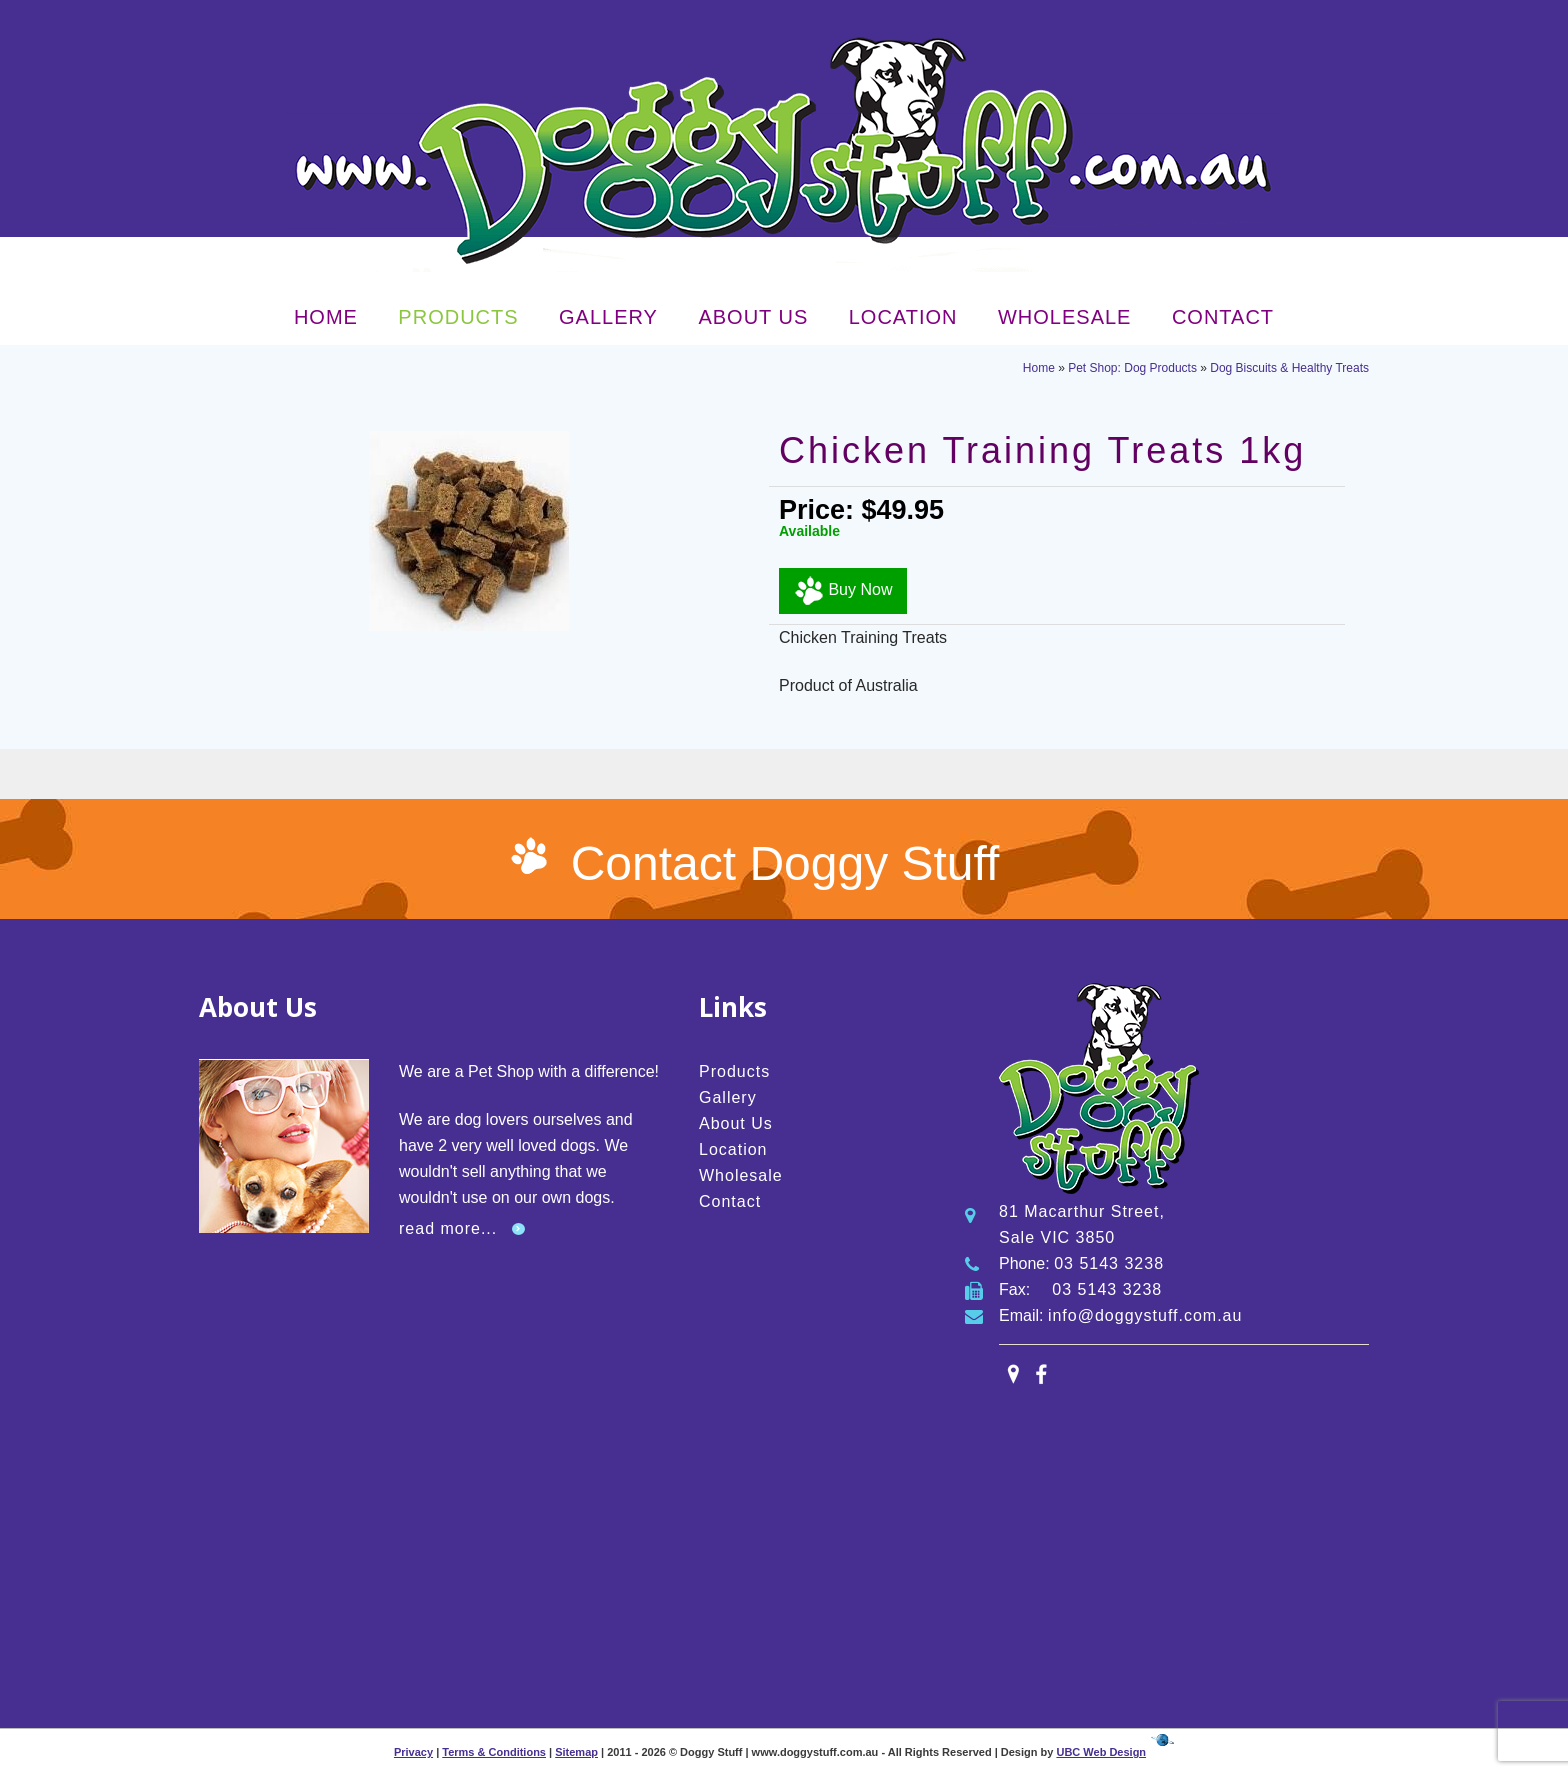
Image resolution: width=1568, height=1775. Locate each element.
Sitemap (576, 1752)
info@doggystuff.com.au (1145, 1315)
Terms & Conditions (494, 1752)
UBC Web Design (1101, 1752)
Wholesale (1064, 317)
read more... (448, 1228)
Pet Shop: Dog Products (1132, 368)
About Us (753, 317)
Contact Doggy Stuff (785, 863)
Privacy (413, 1752)
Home (326, 317)
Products (458, 317)
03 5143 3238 (1109, 1263)
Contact (1223, 317)
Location (903, 317)
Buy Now (843, 591)
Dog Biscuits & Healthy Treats (1289, 368)
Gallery (608, 317)
